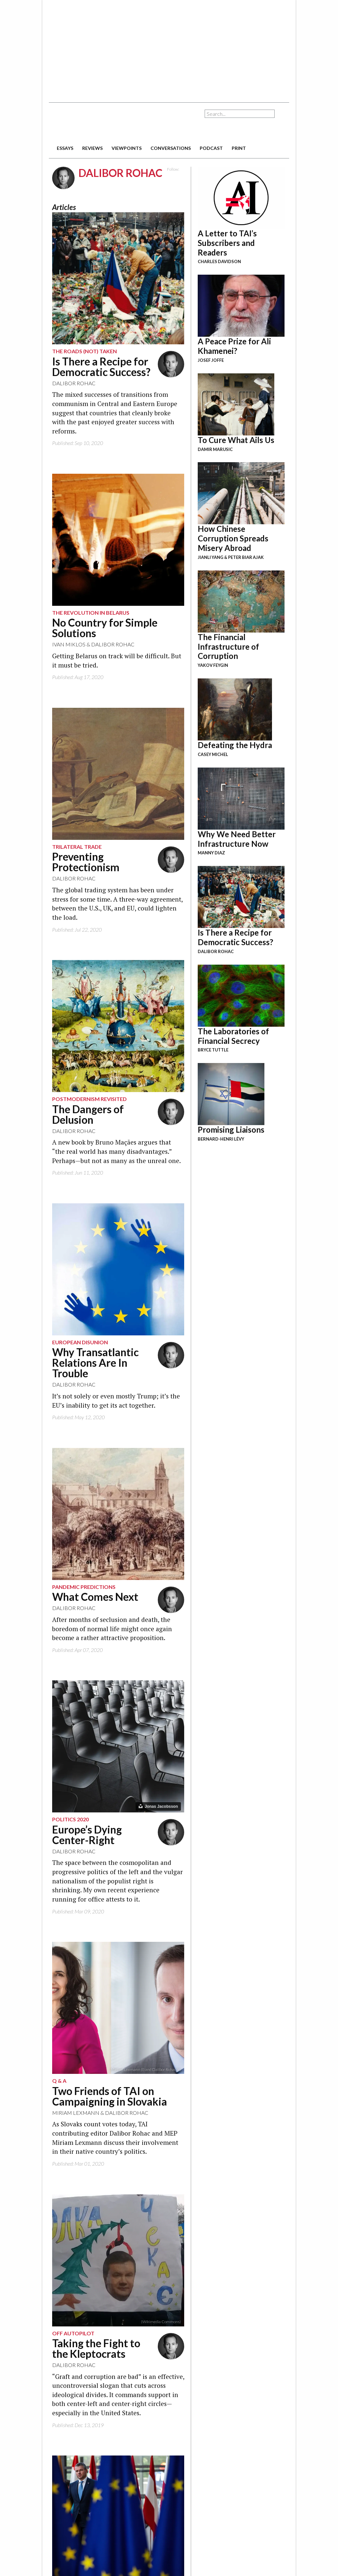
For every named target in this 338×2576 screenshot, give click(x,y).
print (239, 148)
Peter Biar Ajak (246, 557)
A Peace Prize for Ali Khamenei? (234, 346)
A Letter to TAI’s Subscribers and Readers (227, 242)
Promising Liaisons (231, 1129)
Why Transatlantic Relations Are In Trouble (95, 1363)
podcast (211, 148)
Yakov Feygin (213, 665)
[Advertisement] (151, 48)
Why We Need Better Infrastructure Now (237, 838)
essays (65, 148)
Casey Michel (213, 754)
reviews (92, 148)
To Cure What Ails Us (236, 440)
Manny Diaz (211, 852)
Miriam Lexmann (75, 2113)
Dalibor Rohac (73, 383)
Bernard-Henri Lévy (221, 1139)
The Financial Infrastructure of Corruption (228, 646)
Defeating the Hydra (235, 745)
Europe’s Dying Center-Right (87, 1834)
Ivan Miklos (68, 644)
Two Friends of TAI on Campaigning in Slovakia (109, 2096)
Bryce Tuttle (213, 1049)
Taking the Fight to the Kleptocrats (96, 2348)
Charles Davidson (219, 261)
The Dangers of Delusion (88, 1114)
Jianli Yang (210, 557)
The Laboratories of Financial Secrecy (233, 1036)
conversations (171, 148)
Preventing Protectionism (85, 862)
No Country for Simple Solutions (104, 627)
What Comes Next (95, 1596)
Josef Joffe (211, 360)
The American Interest (95, 123)
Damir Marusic (215, 449)
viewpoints (127, 148)
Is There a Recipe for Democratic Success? (101, 366)
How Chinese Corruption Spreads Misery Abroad (233, 538)
